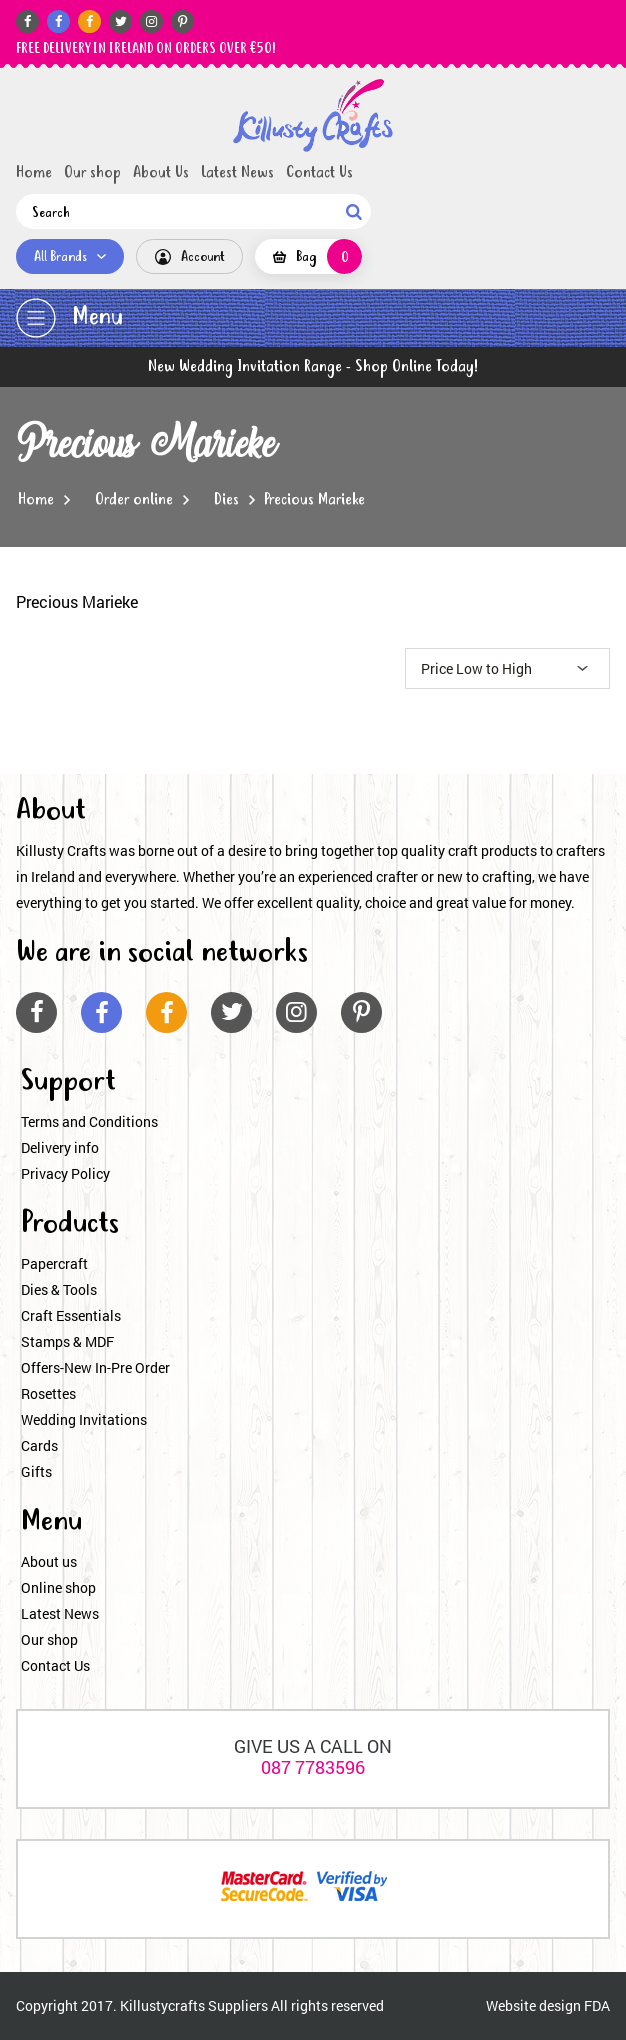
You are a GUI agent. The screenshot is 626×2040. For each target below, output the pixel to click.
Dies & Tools (59, 1289)
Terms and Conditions (89, 1121)
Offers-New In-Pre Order (95, 1367)
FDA (597, 2005)
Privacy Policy (65, 1173)
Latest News (237, 173)
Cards (39, 1445)
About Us (161, 173)
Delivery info (60, 1147)
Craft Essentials (71, 1315)
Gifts (36, 1471)
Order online (134, 500)
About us (49, 1561)
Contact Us (319, 173)
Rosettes (48, 1393)
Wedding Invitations (84, 1419)
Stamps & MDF (67, 1341)
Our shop (92, 173)
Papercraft (54, 1263)
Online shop (58, 1587)
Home (34, 173)
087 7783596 (313, 1767)
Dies (226, 500)
